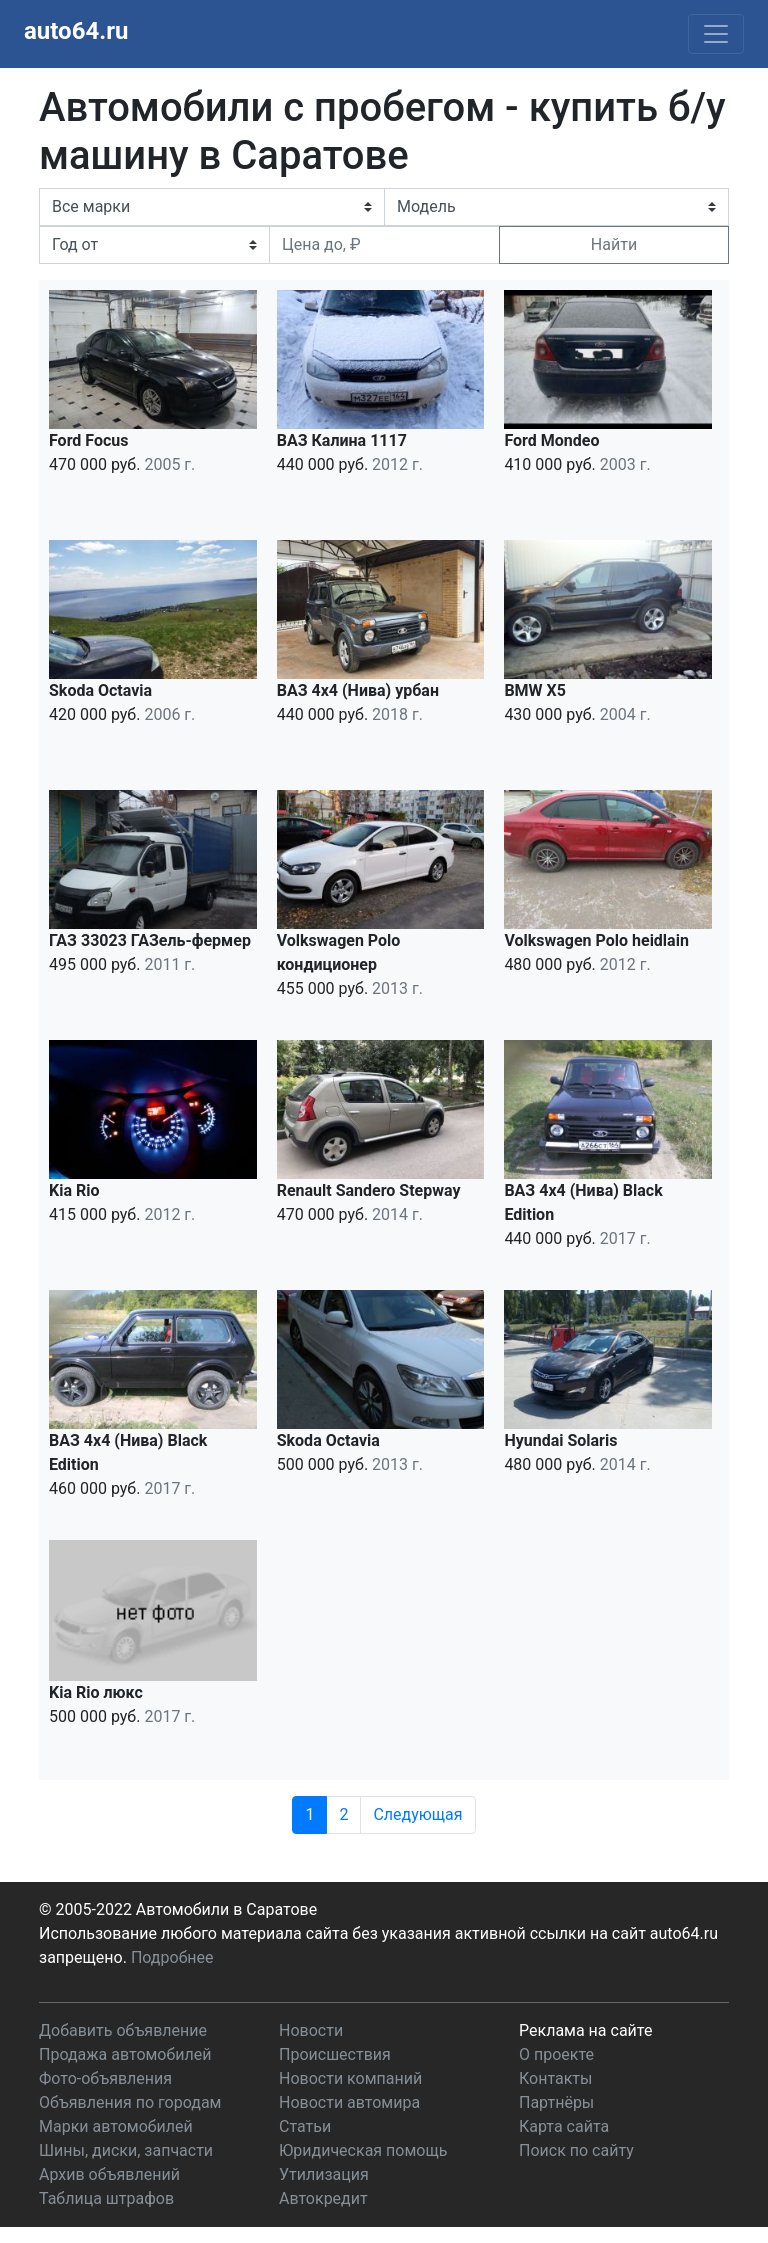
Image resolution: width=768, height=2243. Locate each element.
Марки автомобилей (116, 2126)
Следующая (417, 1814)
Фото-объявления (105, 2078)
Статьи (305, 2126)
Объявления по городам (130, 2102)
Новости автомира (349, 2102)
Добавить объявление (123, 2030)
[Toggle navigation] (716, 34)
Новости (311, 2030)
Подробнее (172, 1957)
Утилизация (324, 2174)
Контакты (555, 2078)
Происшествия (335, 2054)
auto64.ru (76, 31)
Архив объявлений (109, 2174)
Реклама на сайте (585, 2030)
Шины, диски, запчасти (126, 2150)
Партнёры (556, 2102)
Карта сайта (564, 2126)
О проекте (556, 2054)
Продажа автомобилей (125, 2054)
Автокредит (323, 2198)
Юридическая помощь (363, 2150)
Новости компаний (350, 2078)
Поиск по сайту (576, 2150)
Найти (614, 244)
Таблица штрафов (106, 2198)
